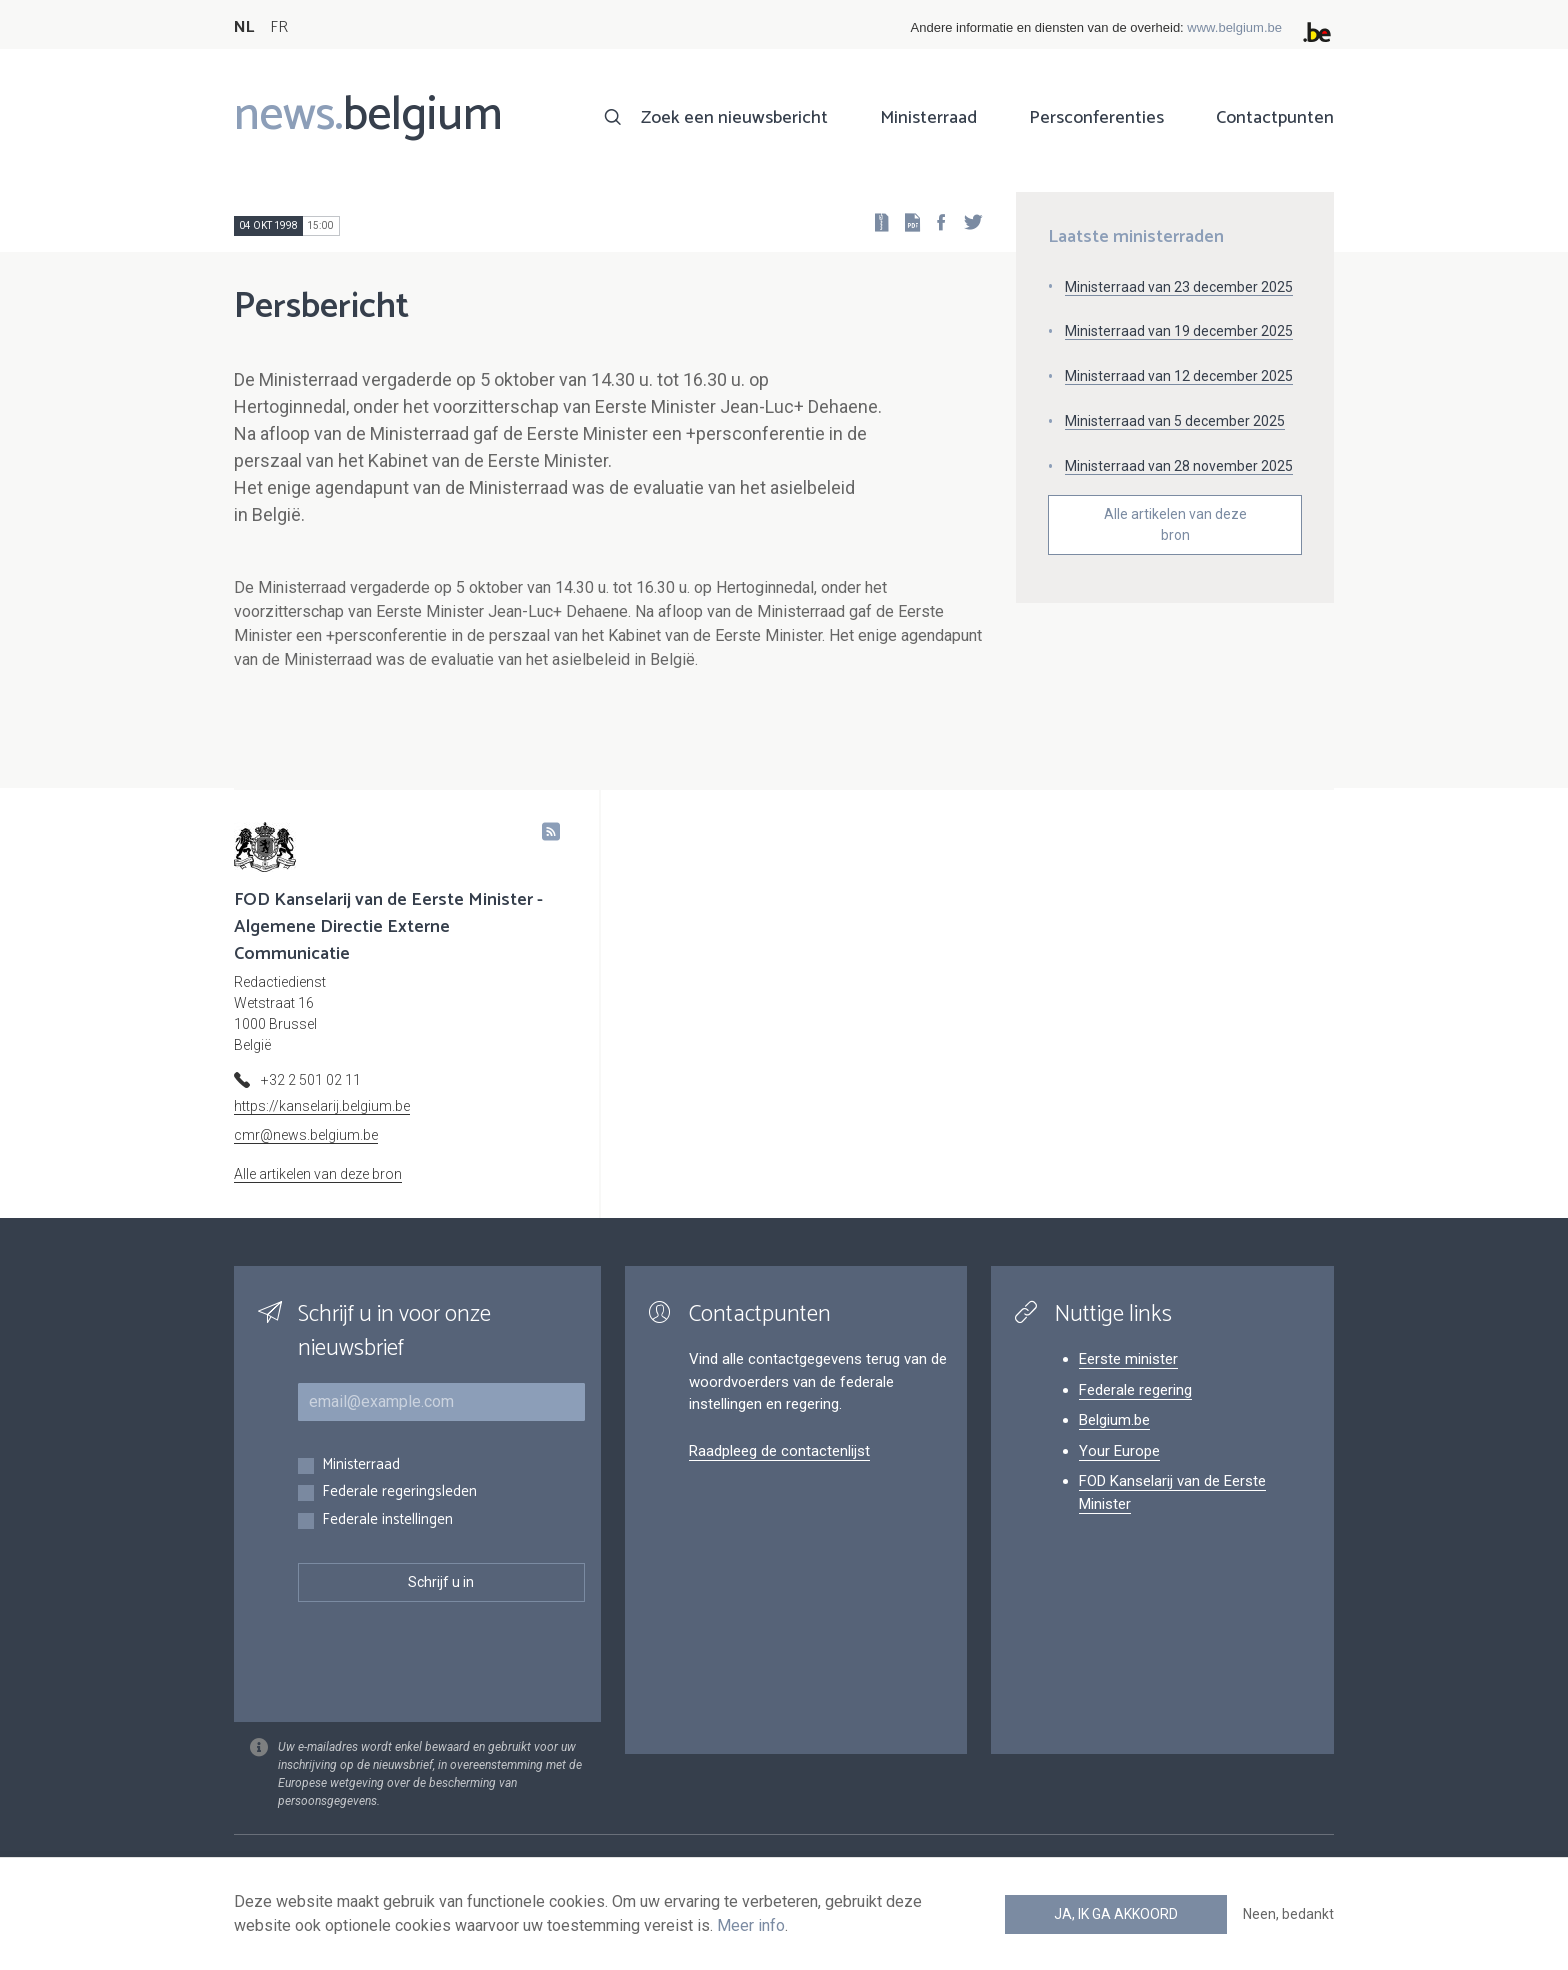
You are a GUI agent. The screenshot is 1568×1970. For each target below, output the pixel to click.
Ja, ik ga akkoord (1116, 1914)
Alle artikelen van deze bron (1175, 524)
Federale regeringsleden (399, 1492)
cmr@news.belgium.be (306, 1135)
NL (244, 27)
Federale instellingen (387, 1520)
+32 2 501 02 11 (311, 1080)
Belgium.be (1114, 1420)
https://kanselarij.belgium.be (322, 1106)
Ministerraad (928, 118)
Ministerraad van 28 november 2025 (1179, 466)
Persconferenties (1096, 118)
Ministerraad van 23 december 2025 (1179, 287)
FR (279, 27)
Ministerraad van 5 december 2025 (1175, 421)
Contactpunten (1275, 118)
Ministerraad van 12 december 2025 (1179, 376)
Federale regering (1135, 1390)
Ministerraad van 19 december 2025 (1179, 331)
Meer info (751, 1925)
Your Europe (1119, 1451)
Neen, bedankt (1288, 1914)
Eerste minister (1128, 1359)
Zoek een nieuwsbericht (734, 118)
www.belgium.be (1234, 27)
